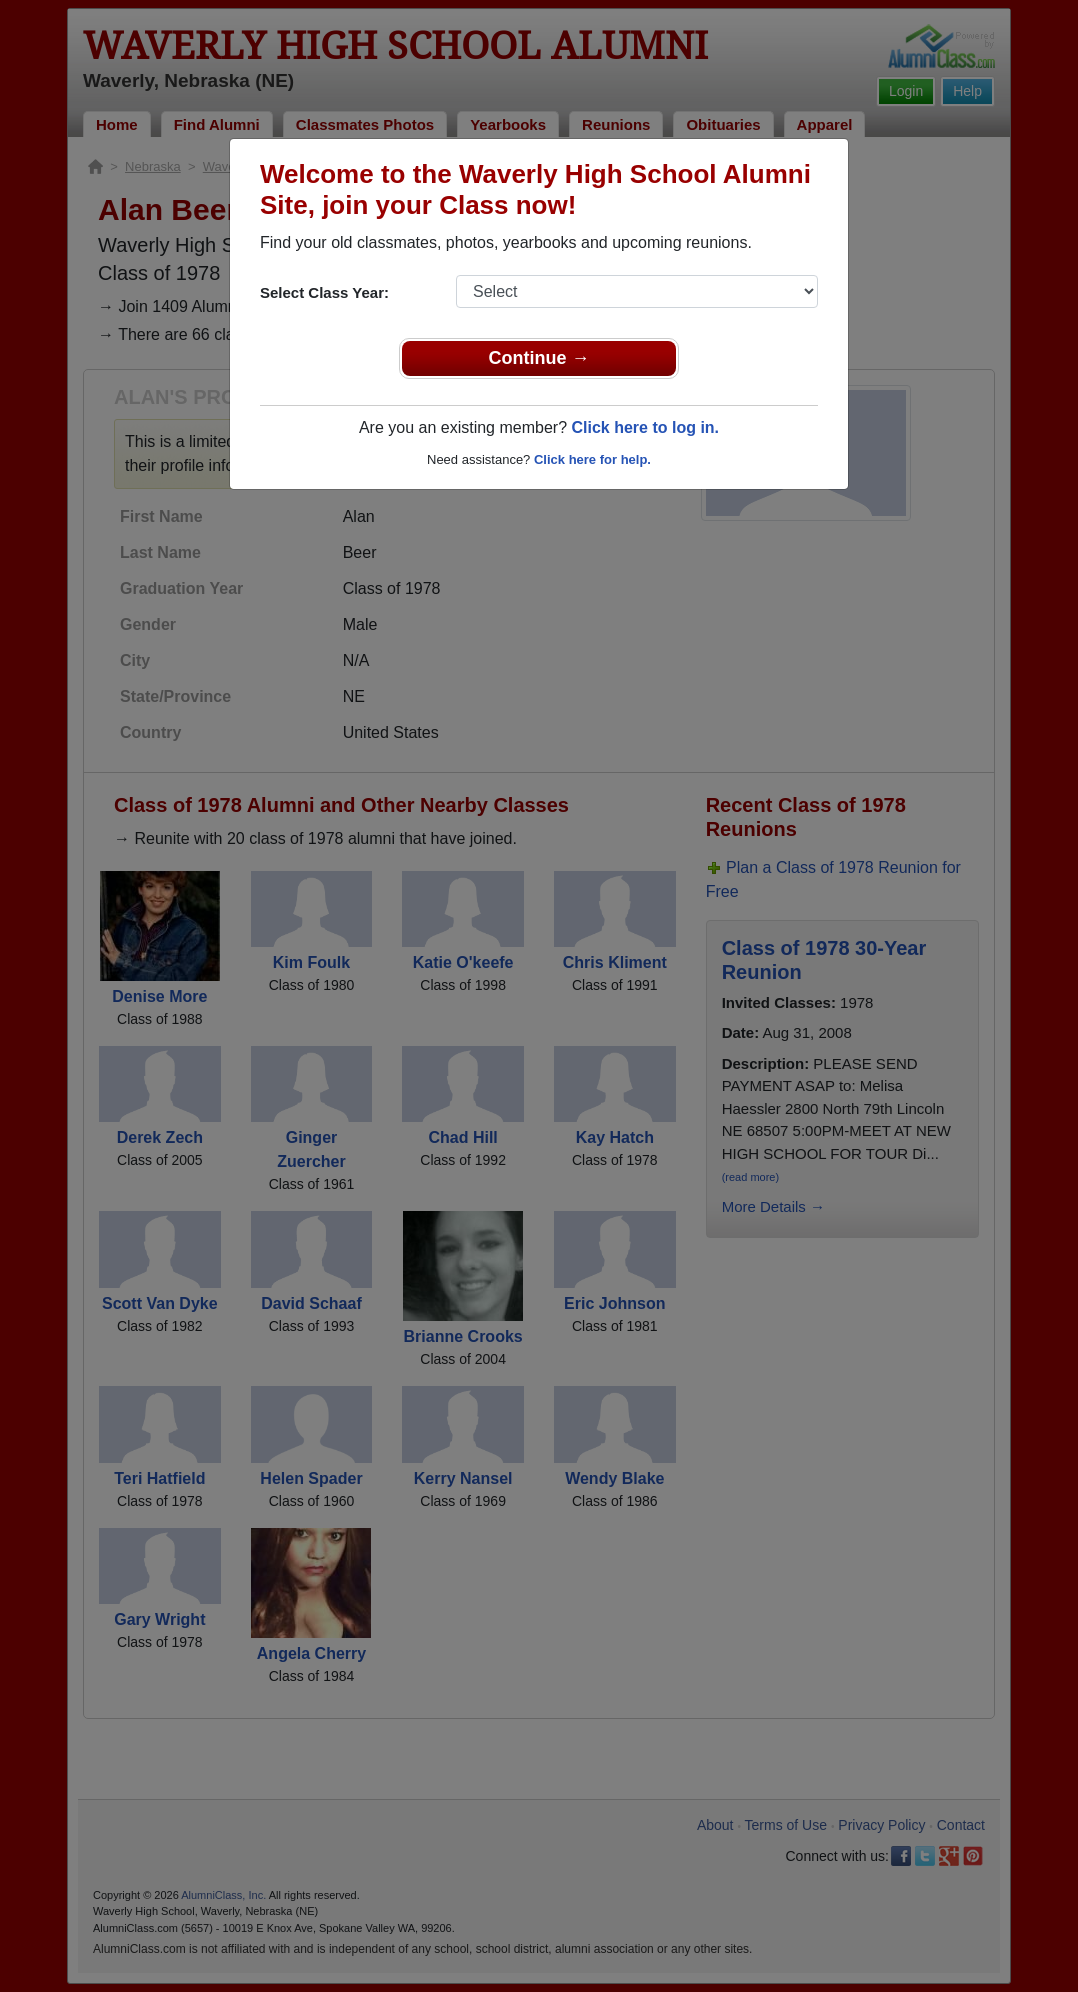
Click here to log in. (645, 427)
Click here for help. (592, 459)
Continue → (539, 358)
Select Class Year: (324, 292)
